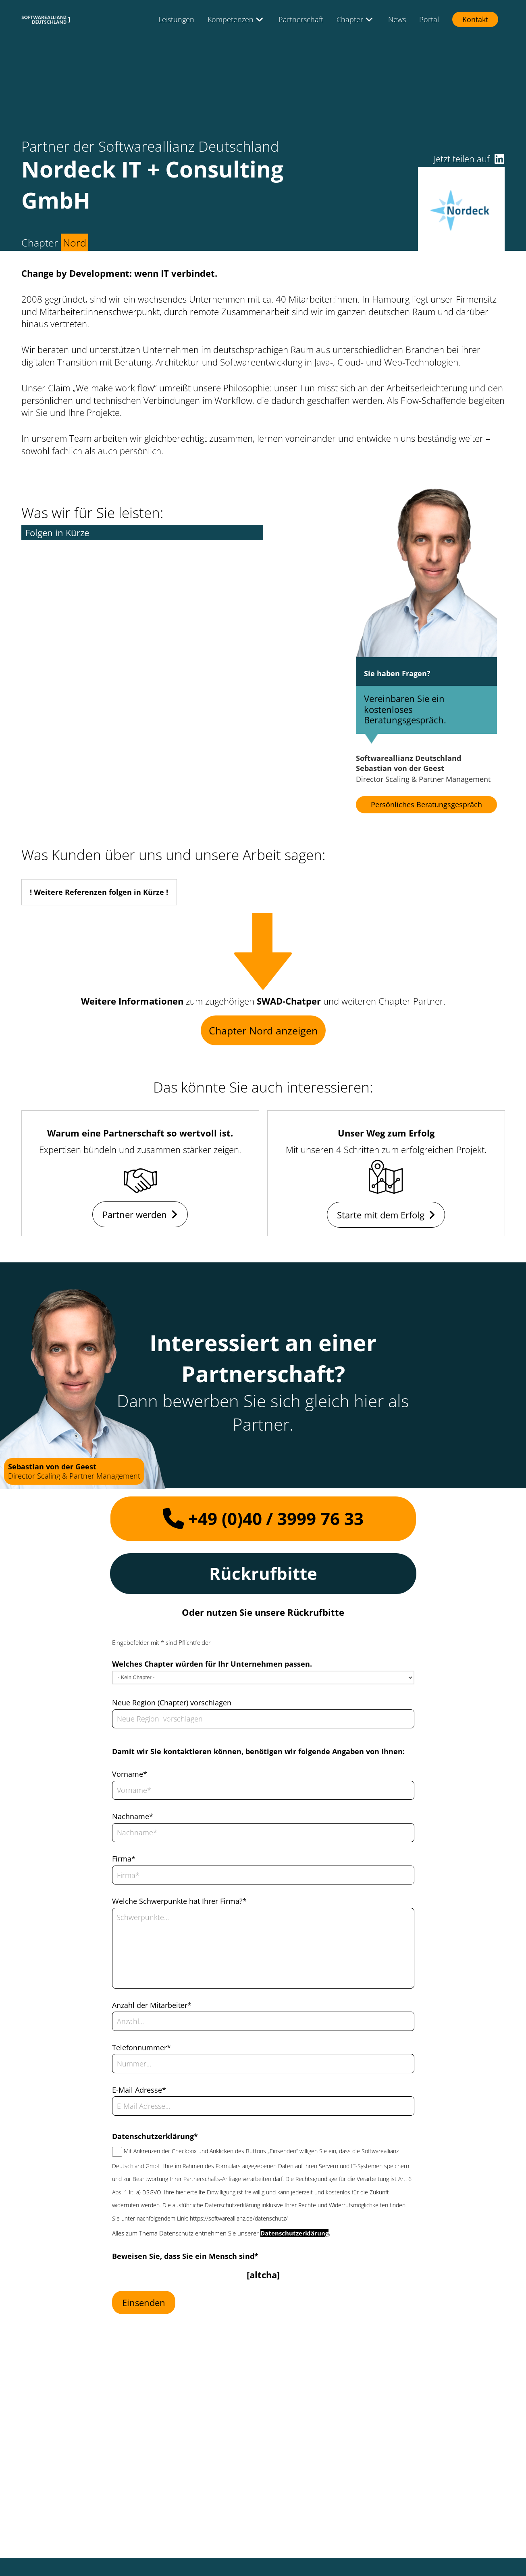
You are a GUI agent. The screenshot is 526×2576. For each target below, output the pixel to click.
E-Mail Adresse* (139, 2090)
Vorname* (129, 1774)
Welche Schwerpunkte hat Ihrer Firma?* (179, 1901)
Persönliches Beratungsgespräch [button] (426, 804)
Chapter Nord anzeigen (263, 1030)
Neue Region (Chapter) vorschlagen (171, 1702)
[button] (499, 159)
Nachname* (132, 1816)
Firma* (123, 1859)
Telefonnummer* (141, 2047)
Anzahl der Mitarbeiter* (151, 2005)
